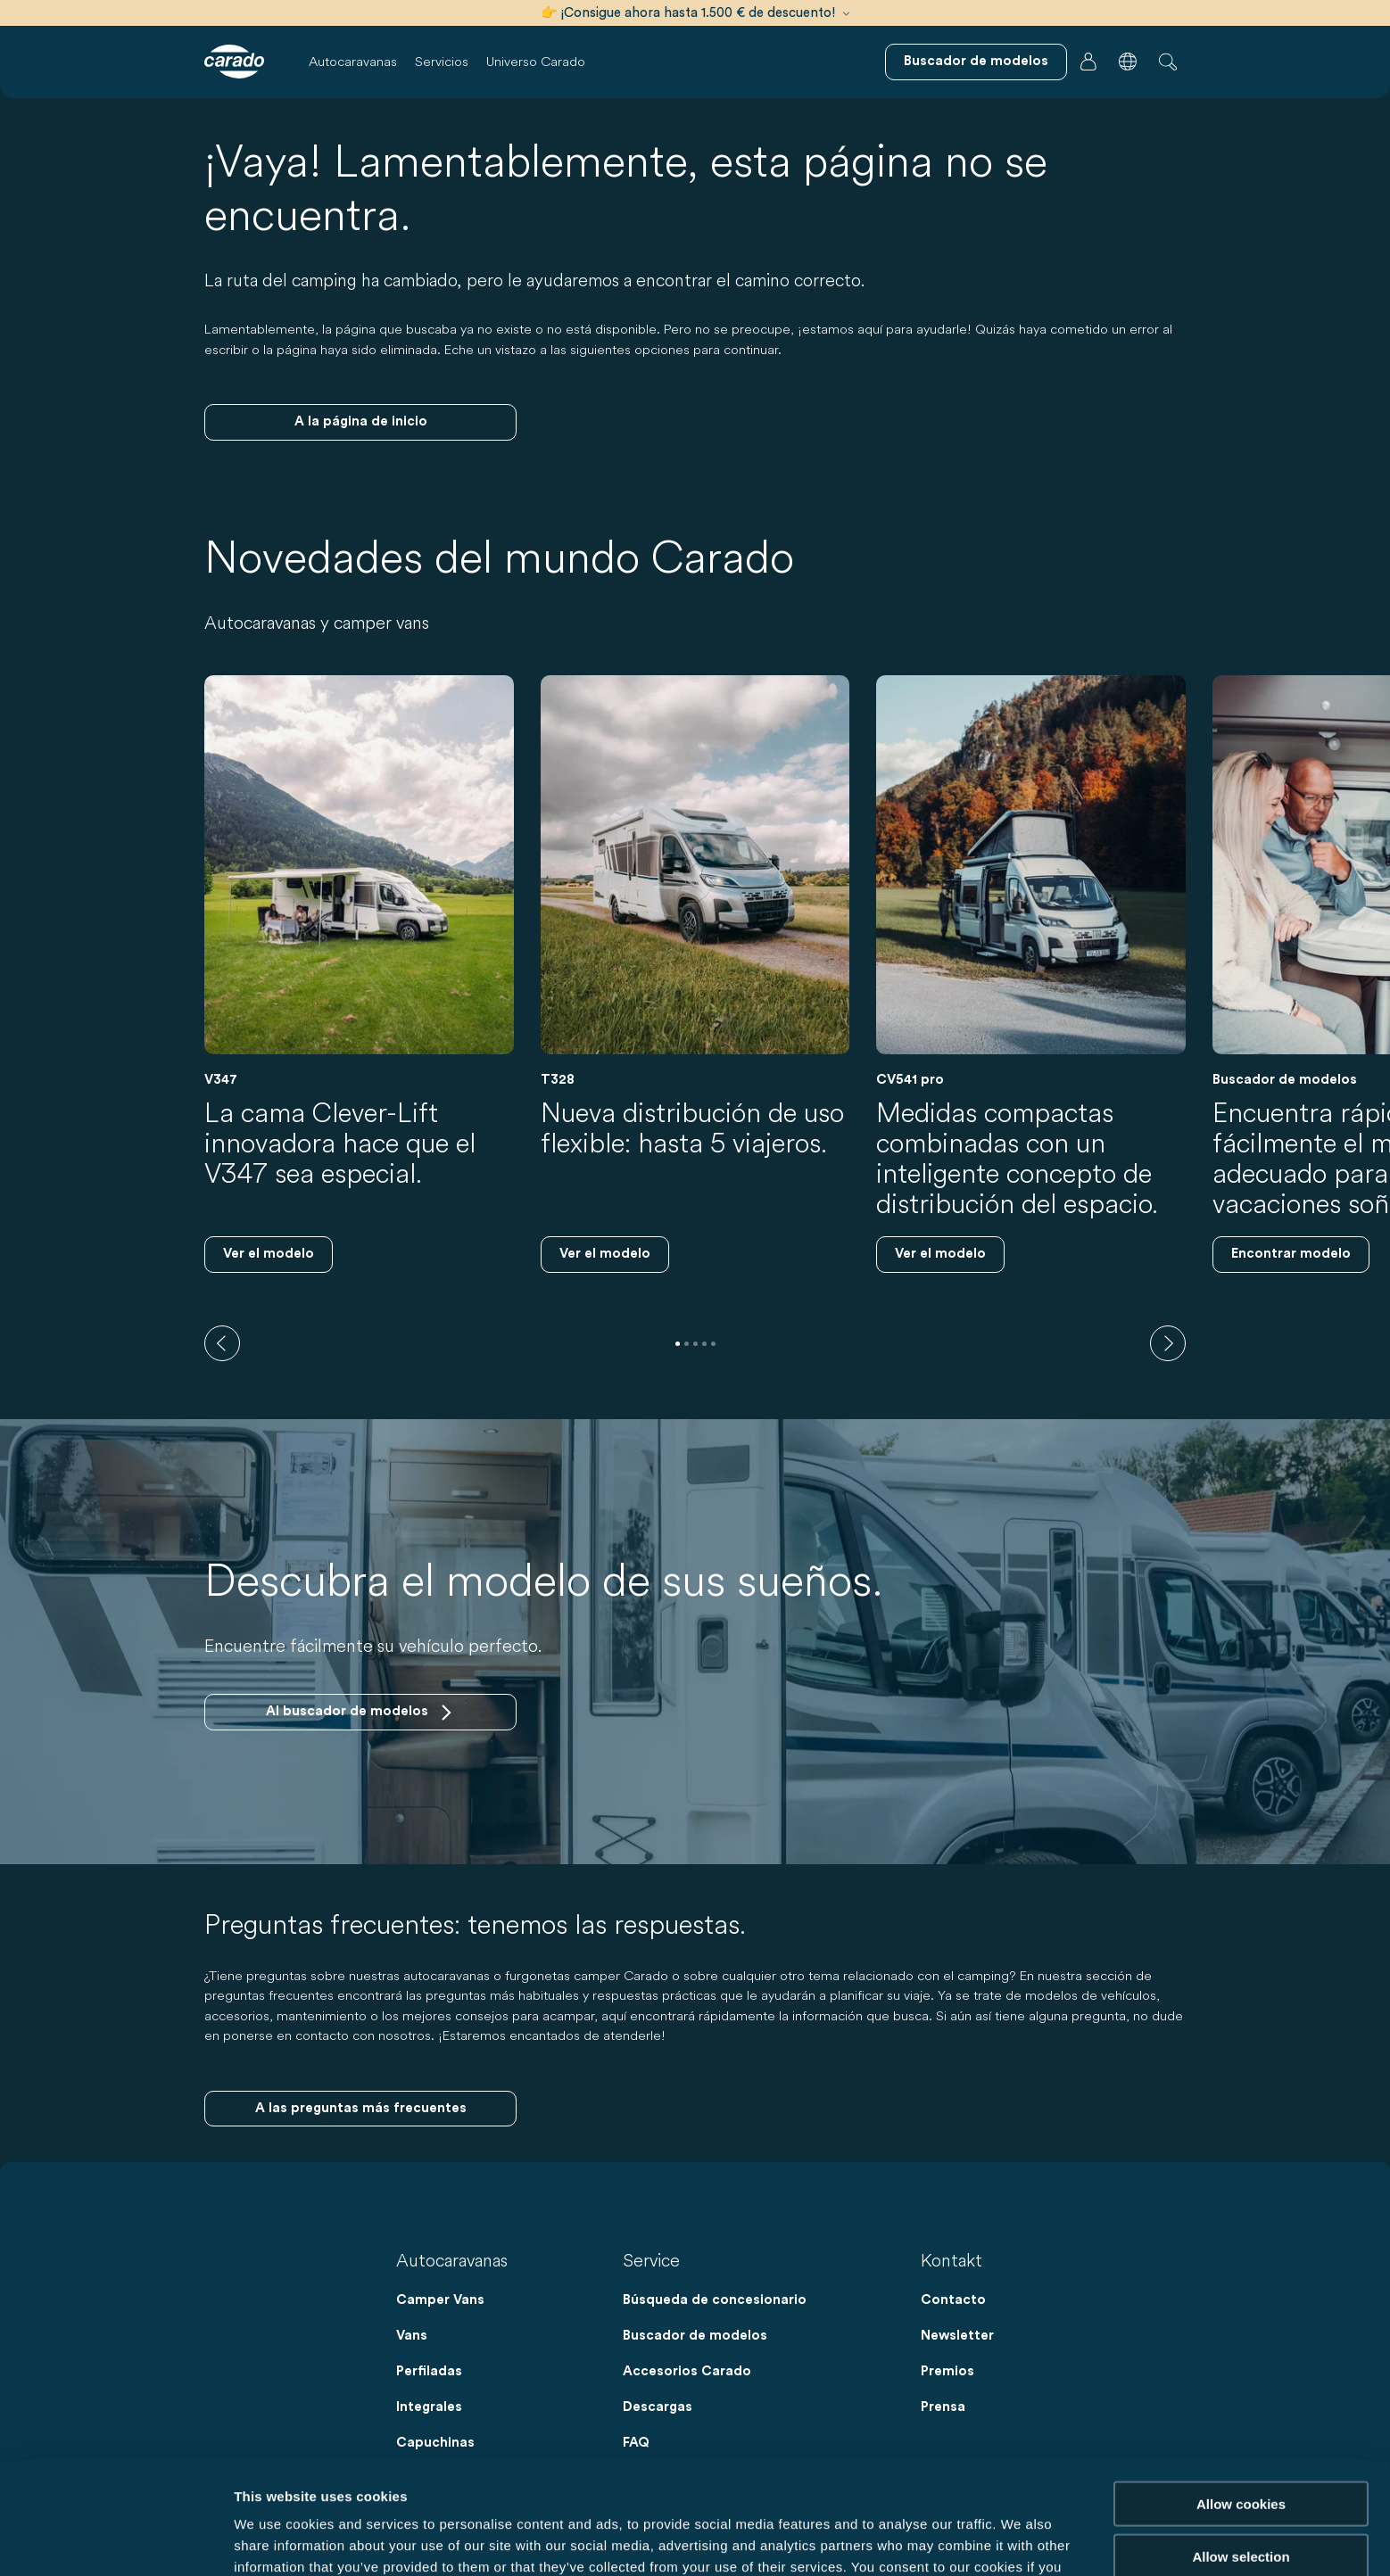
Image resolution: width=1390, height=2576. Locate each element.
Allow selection (1240, 2450)
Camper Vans (440, 2300)
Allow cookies (1241, 2398)
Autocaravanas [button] (353, 61)
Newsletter (957, 2335)
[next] (1168, 1343)
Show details (936, 2540)
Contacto (953, 2300)
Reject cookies (1240, 2502)
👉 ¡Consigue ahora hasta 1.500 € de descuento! (695, 13)
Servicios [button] (441, 61)
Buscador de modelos (695, 2335)
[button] (1128, 61)
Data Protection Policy (737, 2482)
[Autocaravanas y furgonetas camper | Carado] (234, 61)
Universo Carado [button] (535, 61)
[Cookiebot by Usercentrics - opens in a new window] (115, 2541)
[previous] (222, 1343)
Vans (411, 2335)
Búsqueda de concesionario (715, 2300)
